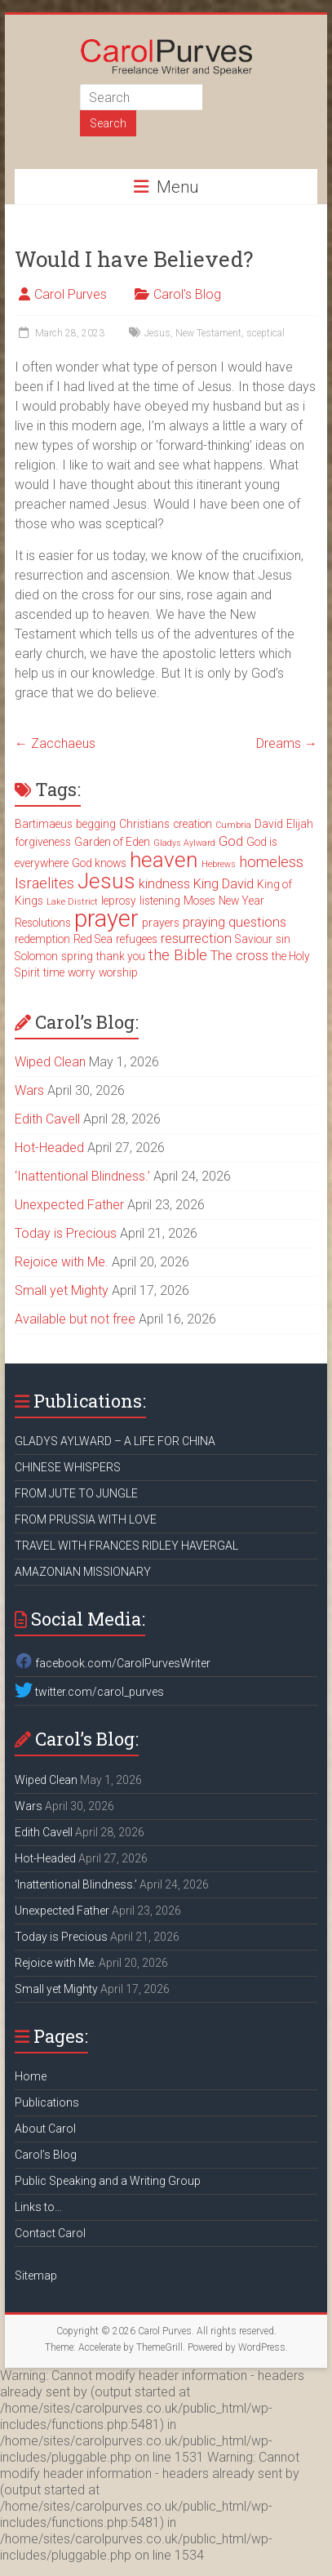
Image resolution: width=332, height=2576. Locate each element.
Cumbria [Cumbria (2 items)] (233, 825)
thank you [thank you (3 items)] (120, 956)
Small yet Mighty (61, 1290)
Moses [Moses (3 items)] (199, 900)
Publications (47, 2102)
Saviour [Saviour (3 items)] (253, 938)
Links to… (38, 2206)
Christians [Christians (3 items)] (144, 823)
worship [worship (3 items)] (118, 972)
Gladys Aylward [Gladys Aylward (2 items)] (184, 843)
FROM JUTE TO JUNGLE (76, 1493)
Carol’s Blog (46, 2154)
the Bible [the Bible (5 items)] (177, 955)
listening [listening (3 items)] (159, 900)
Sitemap (36, 2275)
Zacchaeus (55, 743)
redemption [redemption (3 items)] (42, 938)
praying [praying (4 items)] (204, 922)
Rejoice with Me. (61, 1262)
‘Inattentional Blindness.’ (82, 1176)
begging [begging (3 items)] (96, 823)
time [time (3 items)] (53, 972)
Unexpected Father (69, 1204)
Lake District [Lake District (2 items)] (72, 901)
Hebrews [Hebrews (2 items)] (218, 864)
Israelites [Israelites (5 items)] (44, 883)
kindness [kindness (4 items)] (164, 884)
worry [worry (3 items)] (81, 972)
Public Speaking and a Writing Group (108, 2180)
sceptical (265, 333)
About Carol (45, 2128)
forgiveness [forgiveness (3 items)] (43, 841)
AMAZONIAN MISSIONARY (83, 1571)
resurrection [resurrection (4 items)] (196, 938)
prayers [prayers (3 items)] (160, 922)
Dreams (286, 743)
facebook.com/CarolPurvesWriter (112, 1663)
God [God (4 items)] (231, 841)
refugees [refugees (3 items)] (136, 938)
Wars (29, 1090)
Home (30, 2076)
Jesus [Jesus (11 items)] (106, 881)
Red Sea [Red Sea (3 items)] (93, 938)
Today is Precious (66, 1233)
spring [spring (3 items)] (77, 956)
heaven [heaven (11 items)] (164, 860)
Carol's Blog (187, 294)
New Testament (208, 333)
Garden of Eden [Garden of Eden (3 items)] (112, 841)
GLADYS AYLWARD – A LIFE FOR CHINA (115, 1441)
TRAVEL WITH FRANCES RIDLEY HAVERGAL (126, 1545)
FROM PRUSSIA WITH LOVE (86, 1519)
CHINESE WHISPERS (68, 1467)
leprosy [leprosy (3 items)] (118, 900)
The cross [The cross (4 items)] (239, 955)
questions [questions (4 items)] (257, 922)
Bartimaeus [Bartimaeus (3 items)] (44, 823)
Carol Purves (70, 294)
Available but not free (75, 1319)
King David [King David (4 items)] (223, 884)
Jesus (157, 333)
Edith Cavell (47, 1119)
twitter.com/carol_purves (89, 1691)
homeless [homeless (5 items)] (271, 862)
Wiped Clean (50, 1062)
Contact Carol (50, 2233)
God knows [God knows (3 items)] (99, 863)
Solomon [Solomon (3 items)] (36, 956)
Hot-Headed (49, 1147)
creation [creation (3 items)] (192, 823)
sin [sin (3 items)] (283, 938)
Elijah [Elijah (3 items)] (299, 823)
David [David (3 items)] (269, 823)
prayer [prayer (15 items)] (106, 918)
